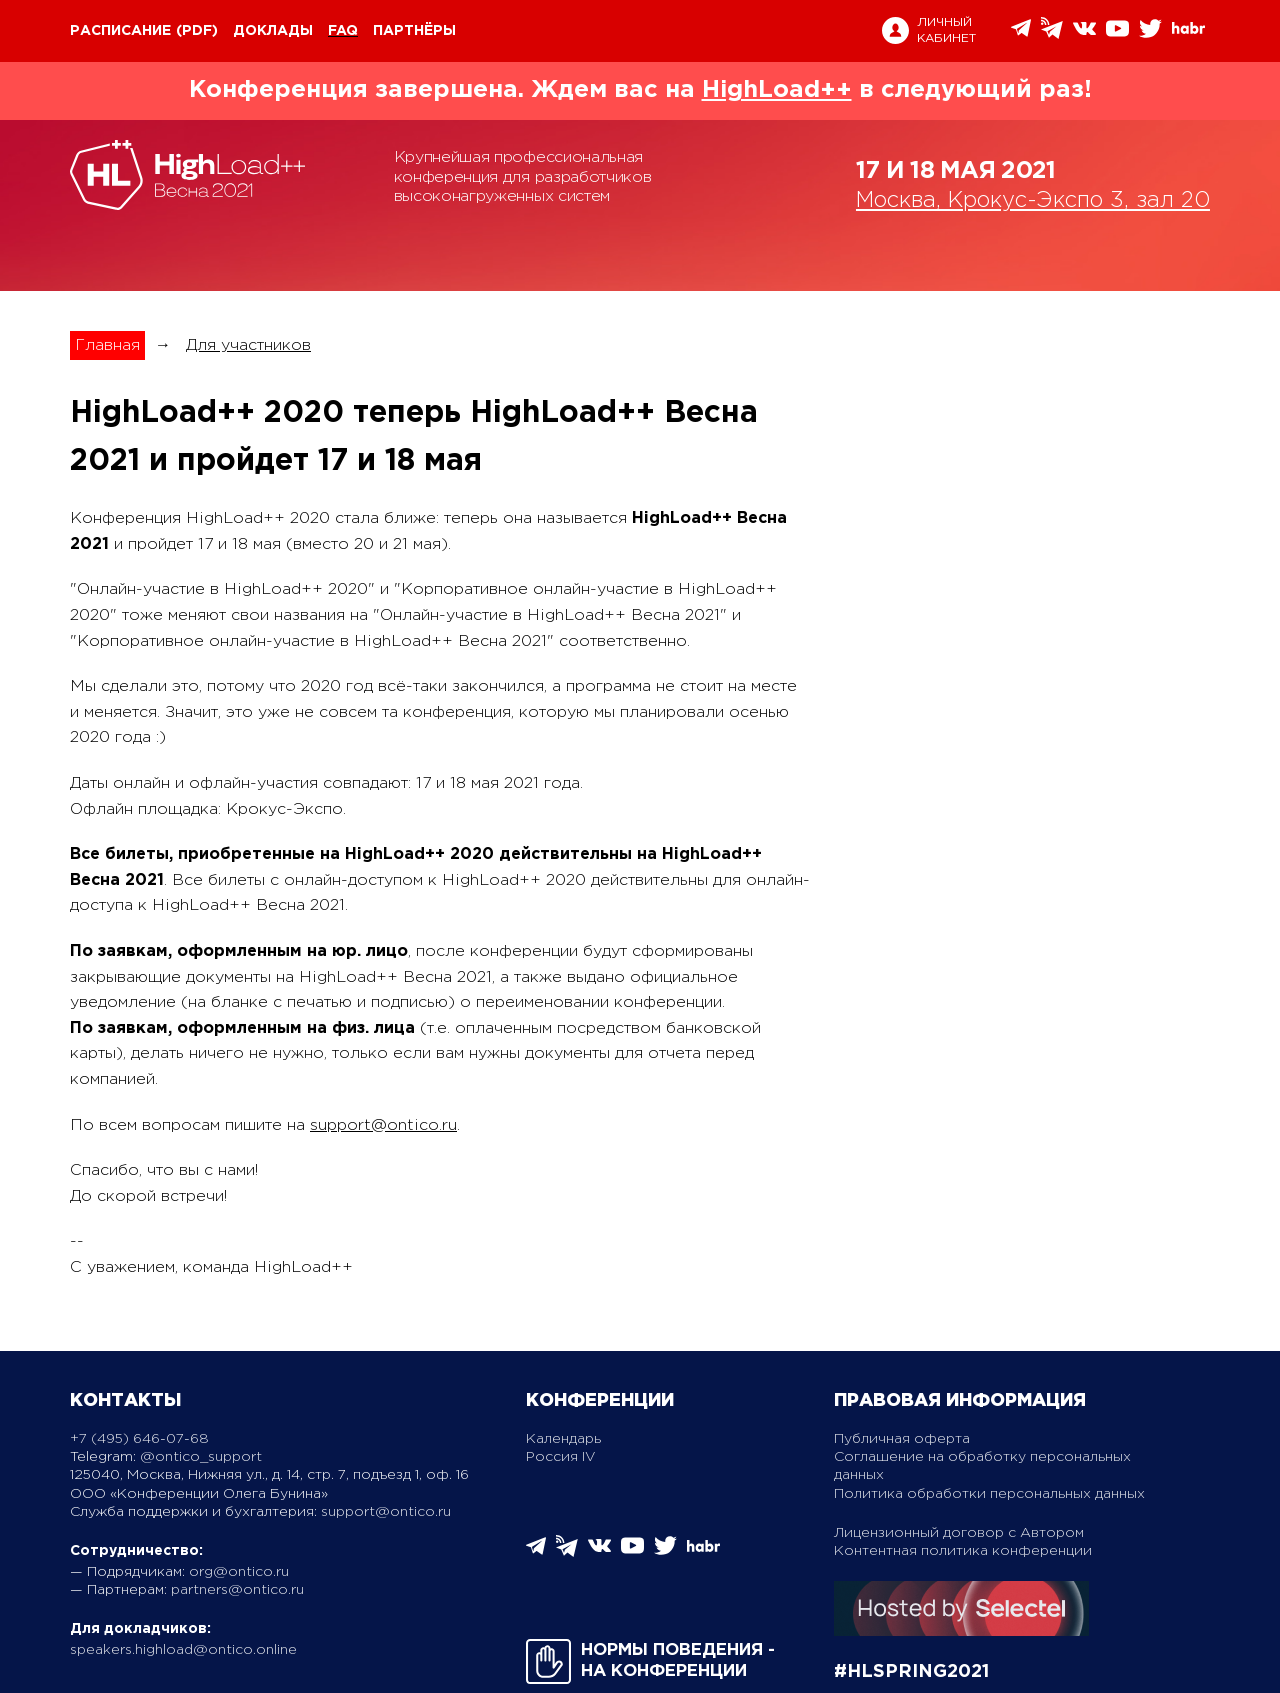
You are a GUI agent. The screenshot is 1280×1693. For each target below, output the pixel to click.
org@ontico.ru (239, 1572)
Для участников (248, 345)
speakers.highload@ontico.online (183, 1650)
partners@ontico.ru (237, 1590)
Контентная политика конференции (963, 1551)
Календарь (563, 1439)
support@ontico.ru (383, 1125)
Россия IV (561, 1457)
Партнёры (414, 31)
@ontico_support (201, 1457)
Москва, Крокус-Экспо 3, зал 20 (1033, 201)
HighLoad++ (777, 90)
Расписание (120, 31)
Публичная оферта (902, 1439)
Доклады (273, 31)
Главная (107, 345)
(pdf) (197, 31)
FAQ (343, 31)
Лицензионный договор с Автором (959, 1533)
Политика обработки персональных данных (989, 1494)
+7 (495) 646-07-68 (139, 1439)
